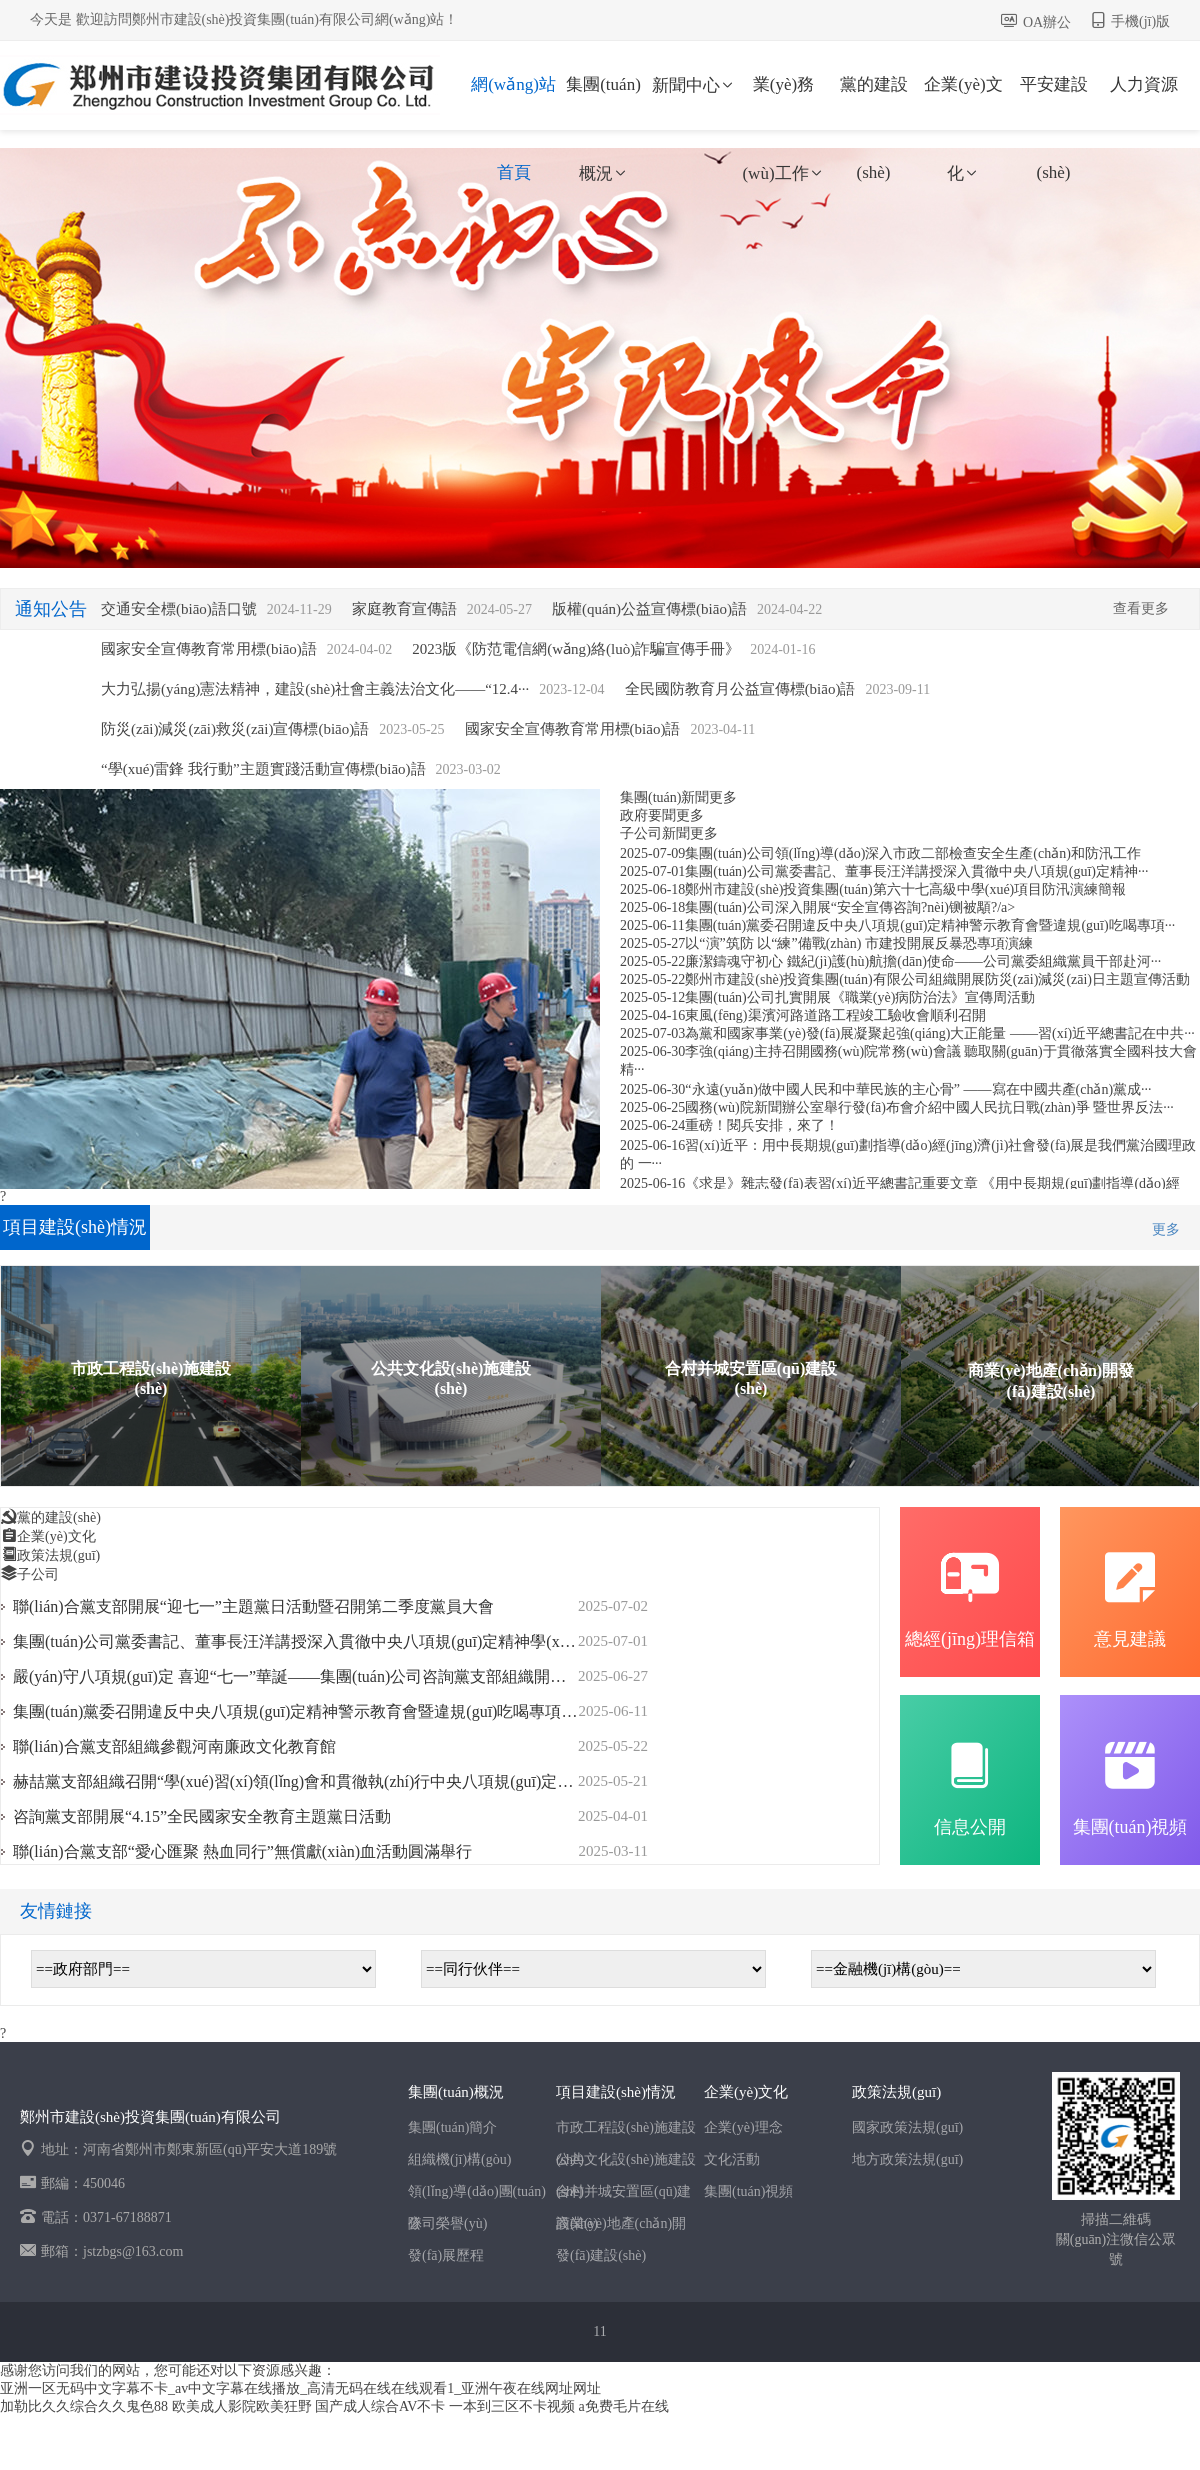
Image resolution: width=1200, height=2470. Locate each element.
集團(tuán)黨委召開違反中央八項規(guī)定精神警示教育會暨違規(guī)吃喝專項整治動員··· (325, 1711)
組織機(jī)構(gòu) (459, 2159)
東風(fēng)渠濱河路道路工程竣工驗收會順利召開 (835, 1015)
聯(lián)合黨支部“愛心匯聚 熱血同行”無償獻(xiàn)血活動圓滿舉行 (242, 1851)
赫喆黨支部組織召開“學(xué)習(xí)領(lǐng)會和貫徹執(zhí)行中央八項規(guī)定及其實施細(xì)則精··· (358, 1781)
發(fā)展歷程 (446, 2255)
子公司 (38, 1574)
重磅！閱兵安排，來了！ (762, 1125)
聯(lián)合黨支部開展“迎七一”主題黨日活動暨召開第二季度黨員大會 (253, 1606)
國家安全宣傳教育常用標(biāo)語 (209, 649)
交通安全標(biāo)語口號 (179, 609)
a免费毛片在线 (623, 2406)
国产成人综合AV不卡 (380, 2406)
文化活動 (732, 2159)
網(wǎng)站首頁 (513, 102)
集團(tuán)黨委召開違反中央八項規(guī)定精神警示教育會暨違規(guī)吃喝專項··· (930, 925)
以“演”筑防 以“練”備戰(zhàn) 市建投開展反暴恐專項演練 (859, 943)
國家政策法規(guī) (907, 2127)
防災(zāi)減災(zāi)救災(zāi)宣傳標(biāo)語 (235, 729)
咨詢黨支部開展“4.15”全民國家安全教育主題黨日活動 (202, 1816)
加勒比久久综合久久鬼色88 (84, 2406)
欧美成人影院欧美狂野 (242, 2406)
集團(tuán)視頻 (748, 2191)
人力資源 (1144, 84)
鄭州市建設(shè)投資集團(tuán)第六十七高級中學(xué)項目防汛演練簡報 (905, 889)
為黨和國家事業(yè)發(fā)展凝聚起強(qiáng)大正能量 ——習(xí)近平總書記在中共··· (939, 1033)
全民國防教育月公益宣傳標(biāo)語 (740, 689)
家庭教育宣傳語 (404, 609)
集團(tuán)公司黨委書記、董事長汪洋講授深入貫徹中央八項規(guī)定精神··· (916, 871)
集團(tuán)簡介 (452, 2127)
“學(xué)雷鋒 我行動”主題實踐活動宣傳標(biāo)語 (263, 769)
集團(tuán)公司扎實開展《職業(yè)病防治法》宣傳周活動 (860, 997)
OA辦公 (1047, 22)
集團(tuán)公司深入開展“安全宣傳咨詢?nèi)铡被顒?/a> (850, 907)
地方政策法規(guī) (907, 2159)
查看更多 (1141, 608)
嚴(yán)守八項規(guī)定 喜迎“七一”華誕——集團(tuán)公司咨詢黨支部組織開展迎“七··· (315, 1676)
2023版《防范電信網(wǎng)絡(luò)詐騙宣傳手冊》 (576, 649)
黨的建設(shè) (874, 102)
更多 (723, 797)
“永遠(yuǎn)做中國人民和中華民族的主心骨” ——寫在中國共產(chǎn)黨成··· (918, 1089)
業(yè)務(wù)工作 (783, 102)
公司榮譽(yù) (447, 2223)
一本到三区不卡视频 (512, 2406)
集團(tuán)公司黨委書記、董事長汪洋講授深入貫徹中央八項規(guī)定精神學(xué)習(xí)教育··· (338, 1641)
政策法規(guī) (58, 1555)
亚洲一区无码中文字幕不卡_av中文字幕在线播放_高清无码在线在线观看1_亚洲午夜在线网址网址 (300, 2388)
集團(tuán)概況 (603, 102)
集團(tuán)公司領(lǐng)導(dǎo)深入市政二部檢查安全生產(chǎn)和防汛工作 (913, 853)
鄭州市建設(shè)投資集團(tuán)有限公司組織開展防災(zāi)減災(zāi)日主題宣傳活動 (937, 979)
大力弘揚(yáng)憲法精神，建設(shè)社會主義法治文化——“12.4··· (315, 689)
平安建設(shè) (1054, 102)
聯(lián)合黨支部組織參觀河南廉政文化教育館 (174, 1746)
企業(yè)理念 (743, 2127)
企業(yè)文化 (963, 102)
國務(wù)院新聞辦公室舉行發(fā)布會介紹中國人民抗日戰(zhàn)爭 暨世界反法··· (929, 1107)
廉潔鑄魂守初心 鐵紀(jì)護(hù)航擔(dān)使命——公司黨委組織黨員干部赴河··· (923, 961)
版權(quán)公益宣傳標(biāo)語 (649, 609)
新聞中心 (694, 85)
